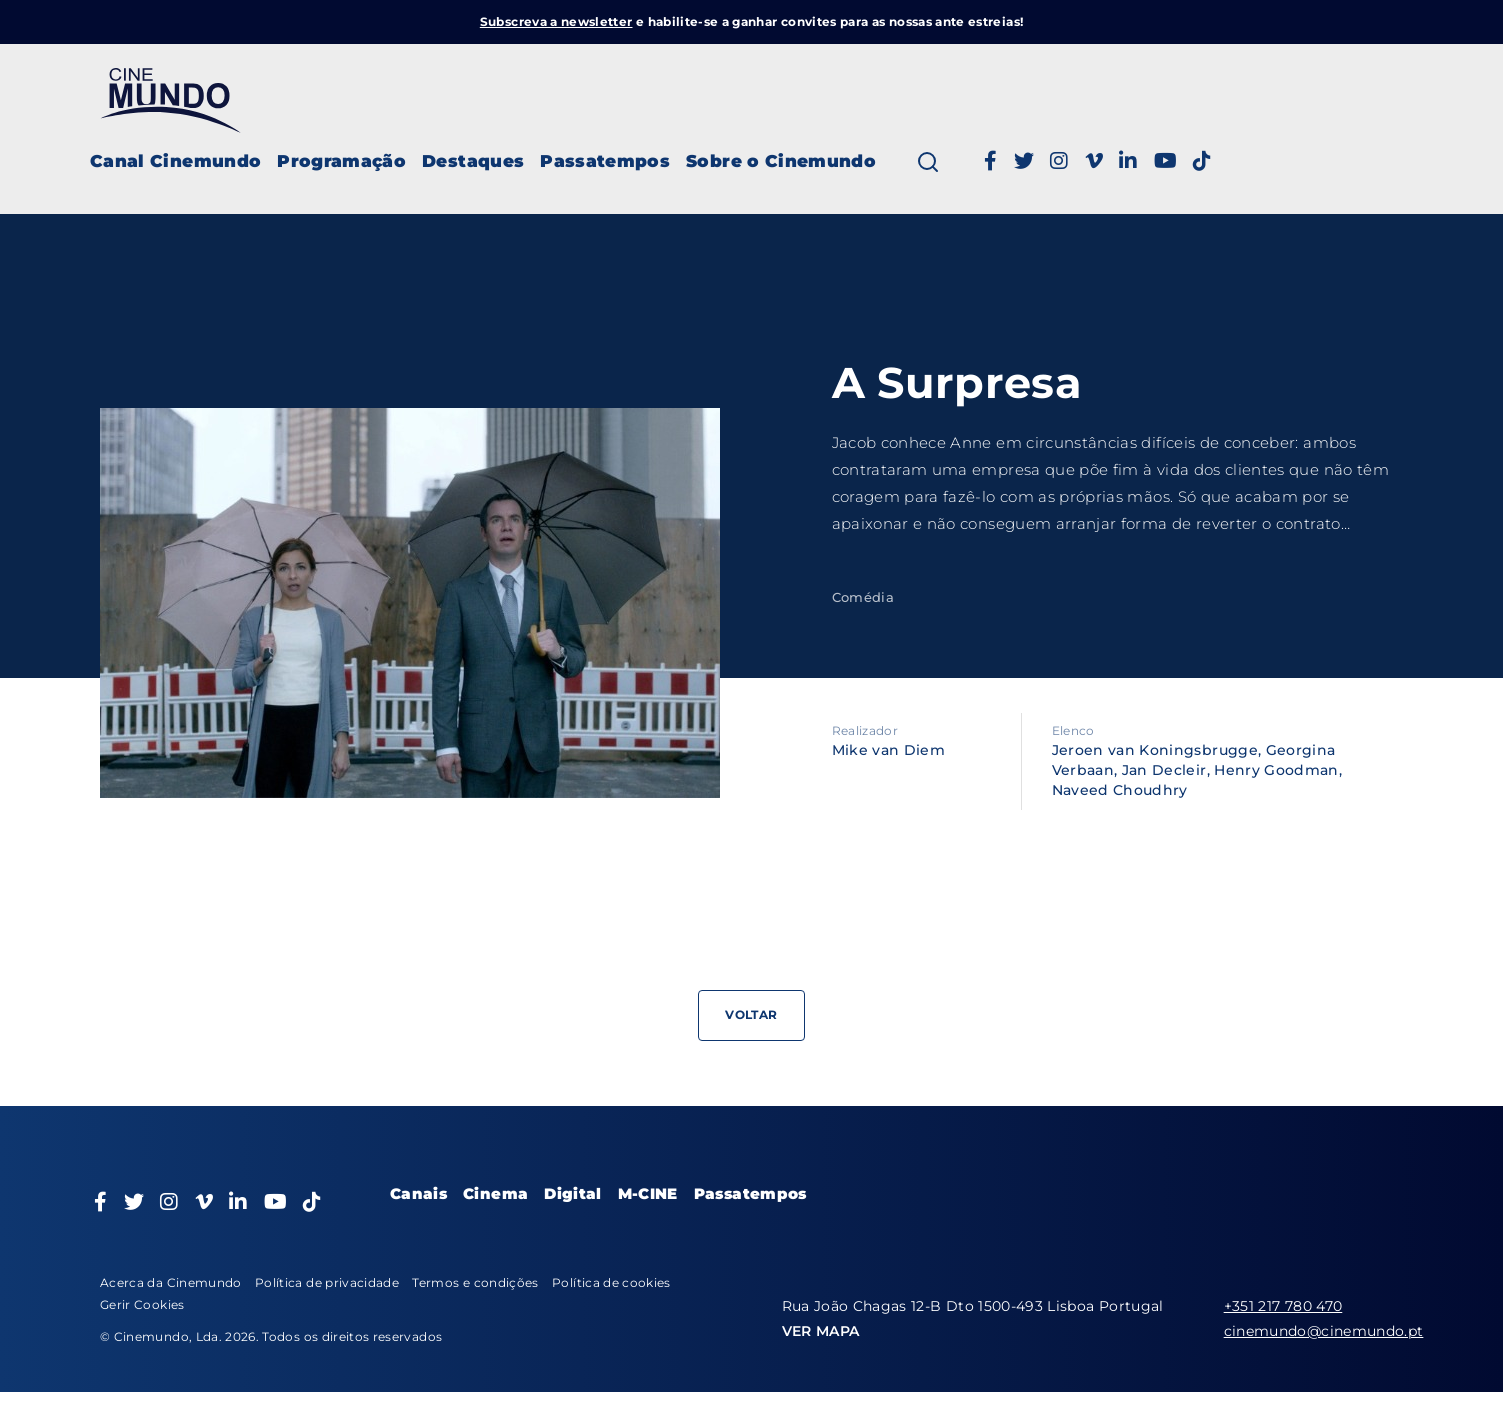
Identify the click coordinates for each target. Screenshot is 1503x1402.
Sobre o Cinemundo (781, 161)
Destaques (473, 161)
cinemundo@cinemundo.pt (1324, 1331)
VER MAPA (821, 1331)
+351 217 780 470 (1283, 1306)
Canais (418, 1193)
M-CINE (648, 1193)
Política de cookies (611, 1282)
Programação (341, 161)
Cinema (495, 1193)
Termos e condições (475, 1282)
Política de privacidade (327, 1282)
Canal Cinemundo (175, 161)
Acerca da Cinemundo (171, 1282)
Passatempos (605, 161)
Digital (572, 1193)
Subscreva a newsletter (556, 21)
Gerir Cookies (142, 1304)
